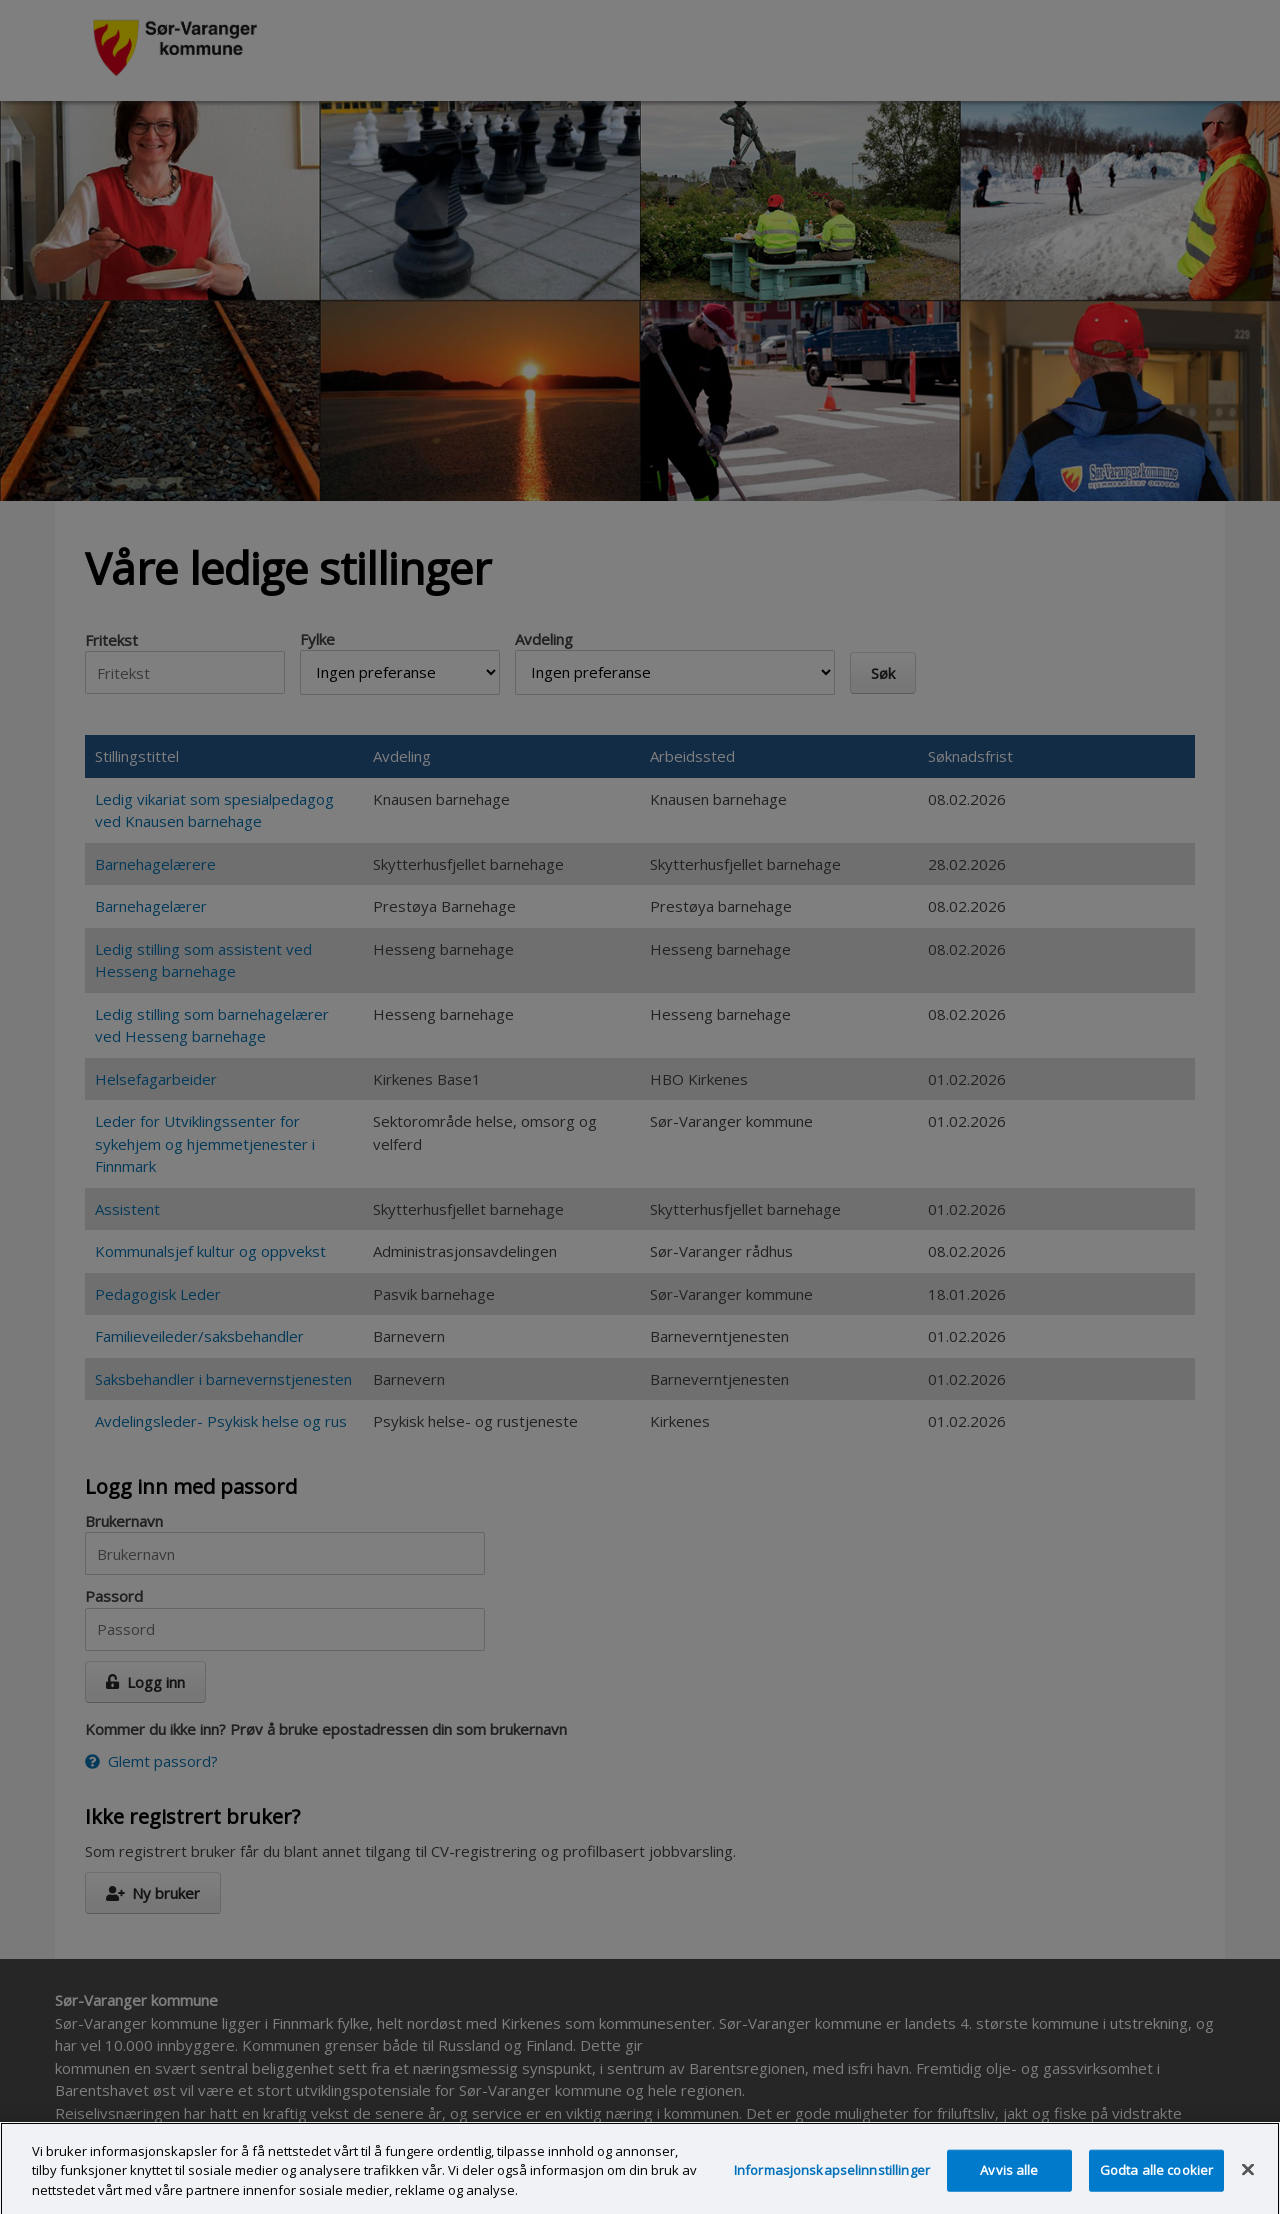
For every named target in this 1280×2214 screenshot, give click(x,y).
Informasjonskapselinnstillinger (832, 2178)
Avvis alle (1009, 2178)
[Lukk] (1248, 2178)
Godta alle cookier (1156, 2178)
